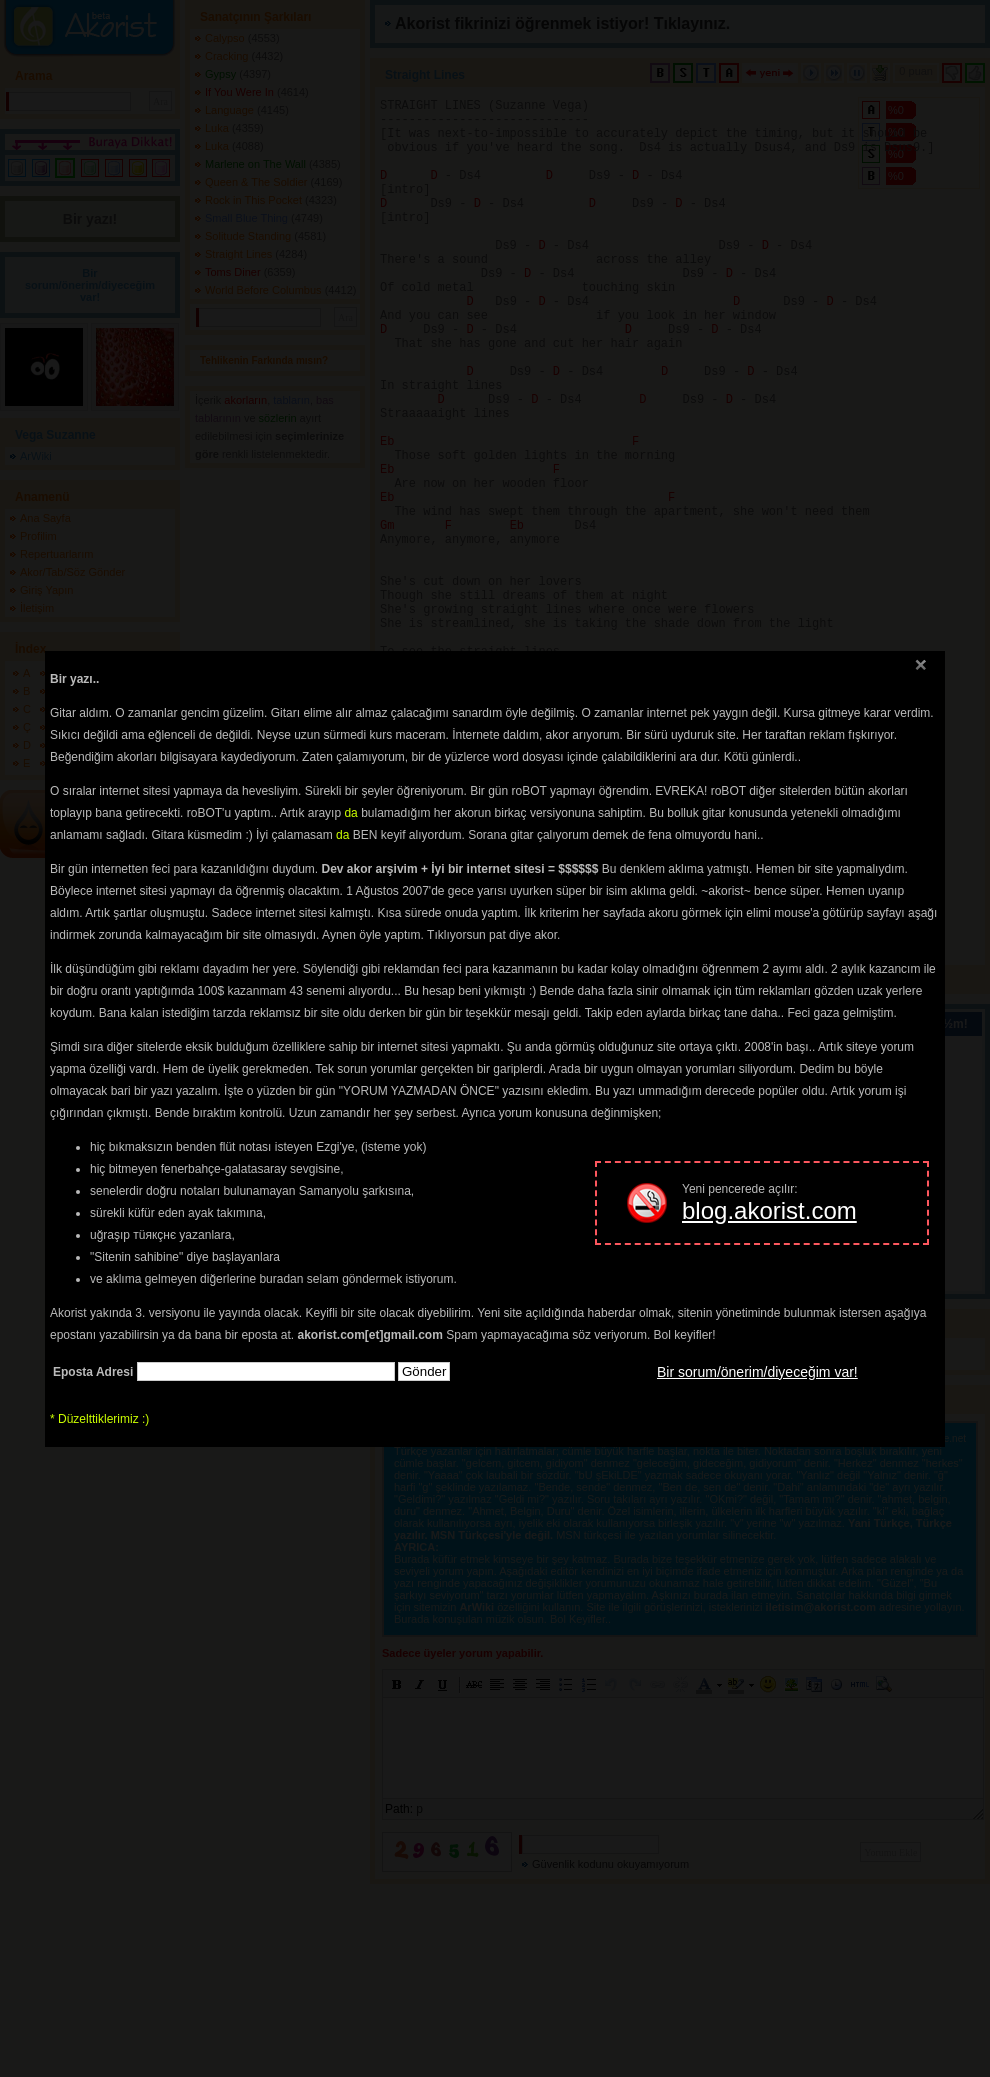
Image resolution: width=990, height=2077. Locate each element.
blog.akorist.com (769, 1210)
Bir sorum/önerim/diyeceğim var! (757, 1372)
